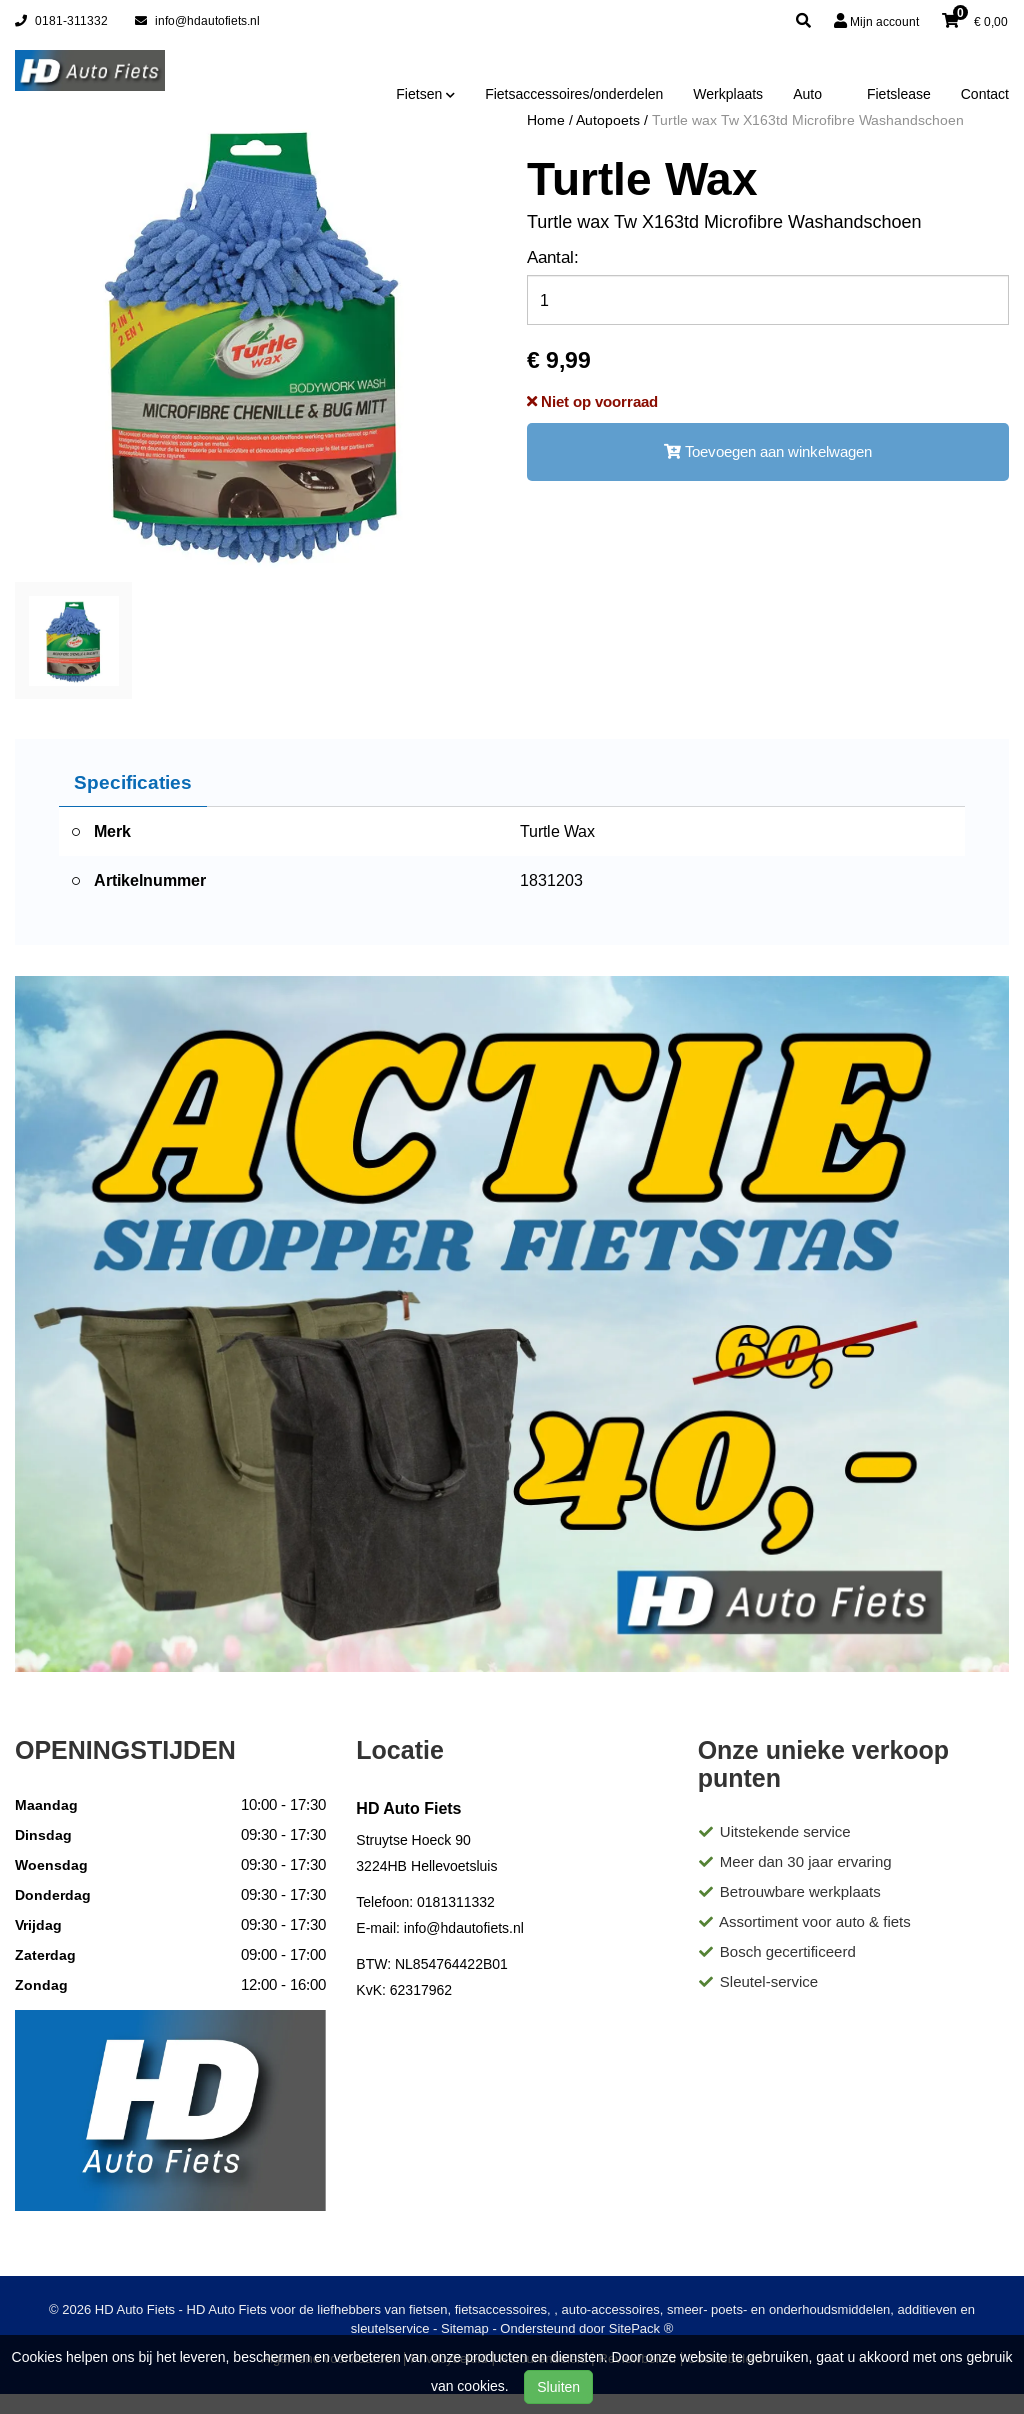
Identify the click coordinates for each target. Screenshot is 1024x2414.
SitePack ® (641, 2328)
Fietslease (899, 94)
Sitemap (465, 2328)
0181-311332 (61, 20)
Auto (807, 94)
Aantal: (553, 257)
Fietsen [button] (425, 94)
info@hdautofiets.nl (197, 20)
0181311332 (456, 1902)
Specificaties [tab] (133, 782)
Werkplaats (728, 94)
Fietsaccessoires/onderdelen (574, 94)
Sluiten (558, 2387)
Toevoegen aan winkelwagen (768, 451)
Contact (985, 94)
